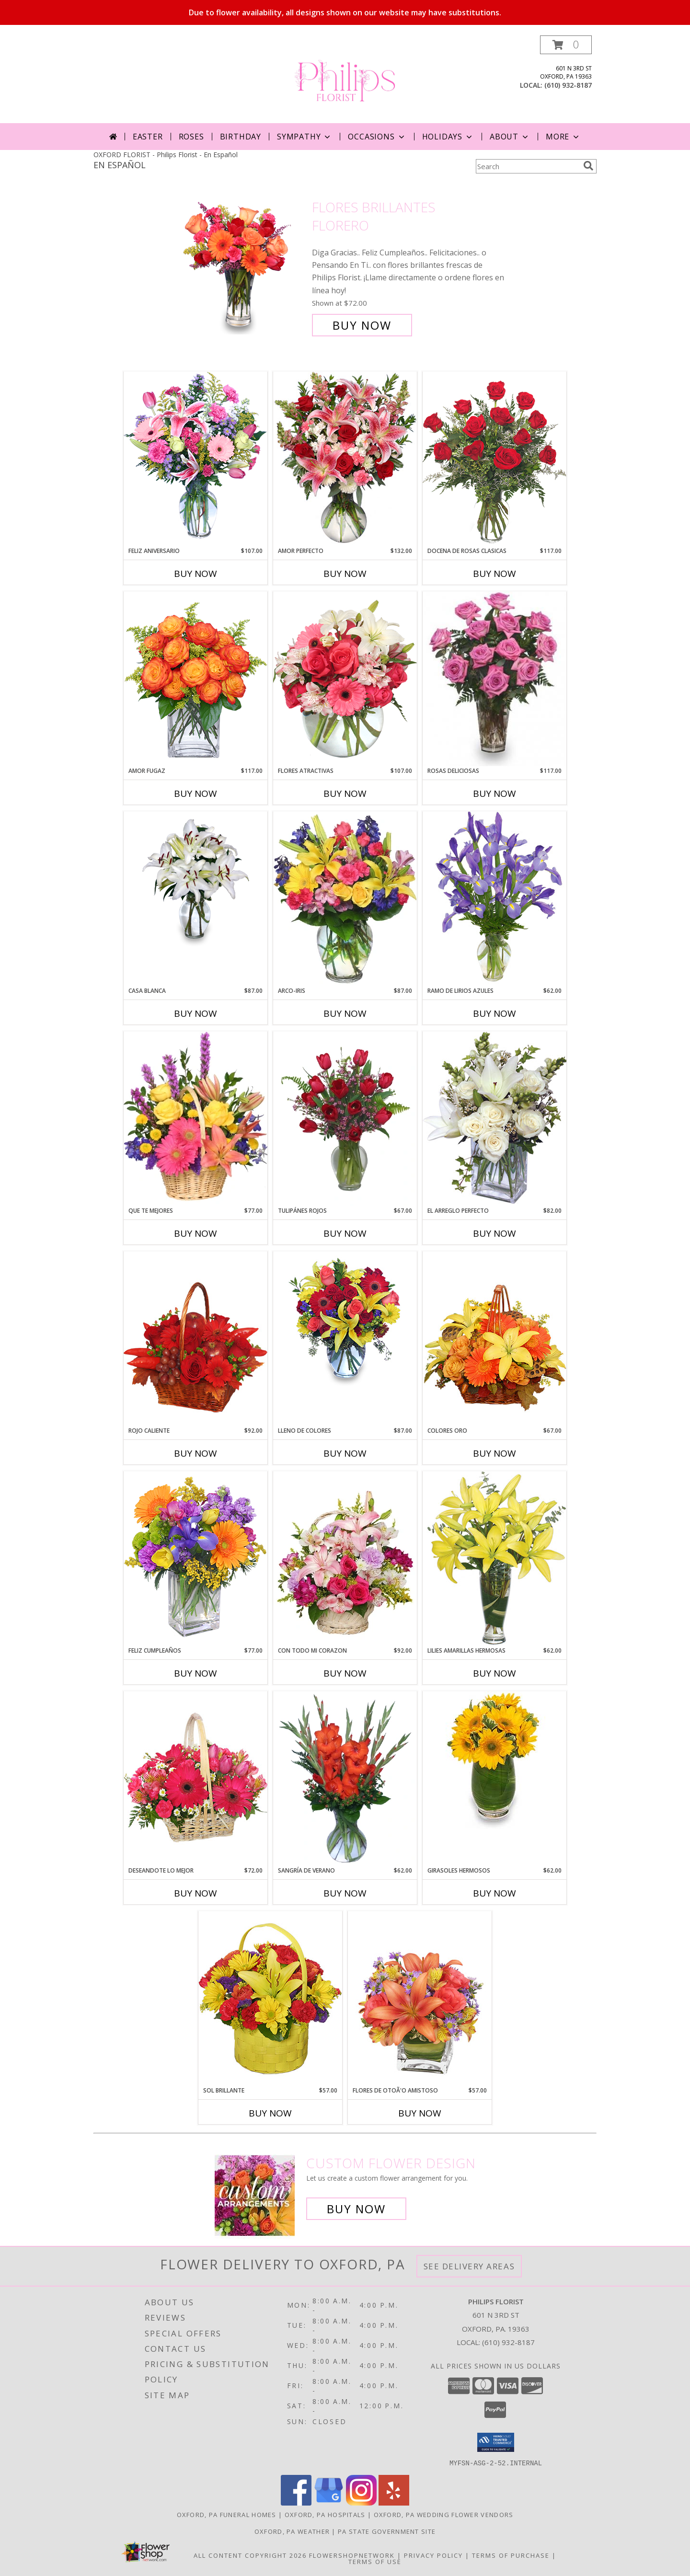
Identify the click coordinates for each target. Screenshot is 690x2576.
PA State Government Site (387, 2531)
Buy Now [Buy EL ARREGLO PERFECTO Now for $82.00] (494, 1233)
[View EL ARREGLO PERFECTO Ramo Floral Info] (494, 1119)
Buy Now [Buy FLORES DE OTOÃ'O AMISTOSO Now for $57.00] (419, 2113)
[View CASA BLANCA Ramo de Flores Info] (195, 880)
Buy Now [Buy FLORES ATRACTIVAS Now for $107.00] (345, 793)
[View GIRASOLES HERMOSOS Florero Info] (494, 1759)
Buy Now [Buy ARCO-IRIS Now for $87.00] (345, 1013)
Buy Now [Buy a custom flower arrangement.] (356, 2209)
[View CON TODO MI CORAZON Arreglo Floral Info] (345, 1559)
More (563, 136)
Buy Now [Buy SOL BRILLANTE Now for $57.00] (270, 2113)
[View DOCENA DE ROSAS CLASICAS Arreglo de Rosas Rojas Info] (494, 459)
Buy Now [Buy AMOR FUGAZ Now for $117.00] (195, 793)
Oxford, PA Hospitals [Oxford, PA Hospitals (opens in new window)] (325, 2514)
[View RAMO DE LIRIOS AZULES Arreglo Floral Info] (494, 899)
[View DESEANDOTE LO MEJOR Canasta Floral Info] (195, 1778)
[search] (588, 166)
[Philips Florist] (345, 79)
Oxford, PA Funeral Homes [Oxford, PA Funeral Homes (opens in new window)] (226, 2514)
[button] (566, 44)
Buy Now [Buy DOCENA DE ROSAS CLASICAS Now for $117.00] (494, 573)
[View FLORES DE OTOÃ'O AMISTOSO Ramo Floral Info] (420, 1998)
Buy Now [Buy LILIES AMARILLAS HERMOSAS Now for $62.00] (494, 1673)
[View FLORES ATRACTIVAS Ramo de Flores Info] (345, 679)
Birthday (240, 136)
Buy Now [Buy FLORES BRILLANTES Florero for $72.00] (362, 325)
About (510, 136)
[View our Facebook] (296, 2502)
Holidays (448, 136)
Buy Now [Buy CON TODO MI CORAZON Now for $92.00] (345, 1673)
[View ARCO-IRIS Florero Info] (345, 899)
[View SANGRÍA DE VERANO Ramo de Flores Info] (345, 1778)
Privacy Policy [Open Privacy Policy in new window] (433, 2555)
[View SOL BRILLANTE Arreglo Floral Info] (270, 1998)
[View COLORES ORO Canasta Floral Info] (494, 1339)
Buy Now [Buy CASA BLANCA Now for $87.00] (195, 1013)
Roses (191, 136)
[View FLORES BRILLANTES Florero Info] (243, 266)
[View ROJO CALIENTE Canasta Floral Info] (195, 1339)
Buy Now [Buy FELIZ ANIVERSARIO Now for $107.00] (195, 573)
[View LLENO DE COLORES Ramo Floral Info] (345, 1320)
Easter (148, 136)
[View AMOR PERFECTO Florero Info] (345, 459)
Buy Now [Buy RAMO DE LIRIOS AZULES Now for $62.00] (494, 1013)
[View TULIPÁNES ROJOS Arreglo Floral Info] (345, 1119)
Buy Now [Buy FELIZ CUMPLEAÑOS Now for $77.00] (195, 1673)
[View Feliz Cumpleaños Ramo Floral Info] (195, 1558)
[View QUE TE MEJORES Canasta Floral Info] (195, 1119)
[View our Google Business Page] (328, 2502)
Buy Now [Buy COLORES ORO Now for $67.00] (494, 1453)
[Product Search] (527, 166)
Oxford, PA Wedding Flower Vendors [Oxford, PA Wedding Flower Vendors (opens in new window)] (444, 2514)
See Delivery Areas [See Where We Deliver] (469, 2266)
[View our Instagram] (361, 2502)
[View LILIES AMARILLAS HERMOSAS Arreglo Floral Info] (494, 1558)
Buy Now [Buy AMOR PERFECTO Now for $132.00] (345, 573)
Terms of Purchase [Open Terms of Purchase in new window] (511, 2555)
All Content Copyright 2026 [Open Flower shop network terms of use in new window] (250, 2555)
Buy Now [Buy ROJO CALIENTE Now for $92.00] (195, 1453)
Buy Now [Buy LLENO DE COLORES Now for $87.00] (345, 1453)
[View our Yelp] (394, 2502)
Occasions (377, 136)
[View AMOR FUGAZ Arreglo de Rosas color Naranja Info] (195, 679)
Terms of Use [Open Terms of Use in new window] (375, 2561)
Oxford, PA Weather (292, 2531)
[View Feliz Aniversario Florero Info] (195, 459)
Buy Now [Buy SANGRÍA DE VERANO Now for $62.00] (345, 1893)
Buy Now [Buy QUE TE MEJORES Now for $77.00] (195, 1233)
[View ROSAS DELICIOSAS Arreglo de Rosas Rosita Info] (494, 679)
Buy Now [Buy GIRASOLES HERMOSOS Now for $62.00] (494, 1893)
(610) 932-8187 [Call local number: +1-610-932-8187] (568, 85)
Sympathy (304, 136)
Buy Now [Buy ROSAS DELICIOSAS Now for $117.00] (494, 793)
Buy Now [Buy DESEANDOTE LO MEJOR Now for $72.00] (195, 1893)
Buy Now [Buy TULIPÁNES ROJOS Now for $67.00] (345, 1233)
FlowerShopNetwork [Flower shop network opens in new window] (352, 2555)
